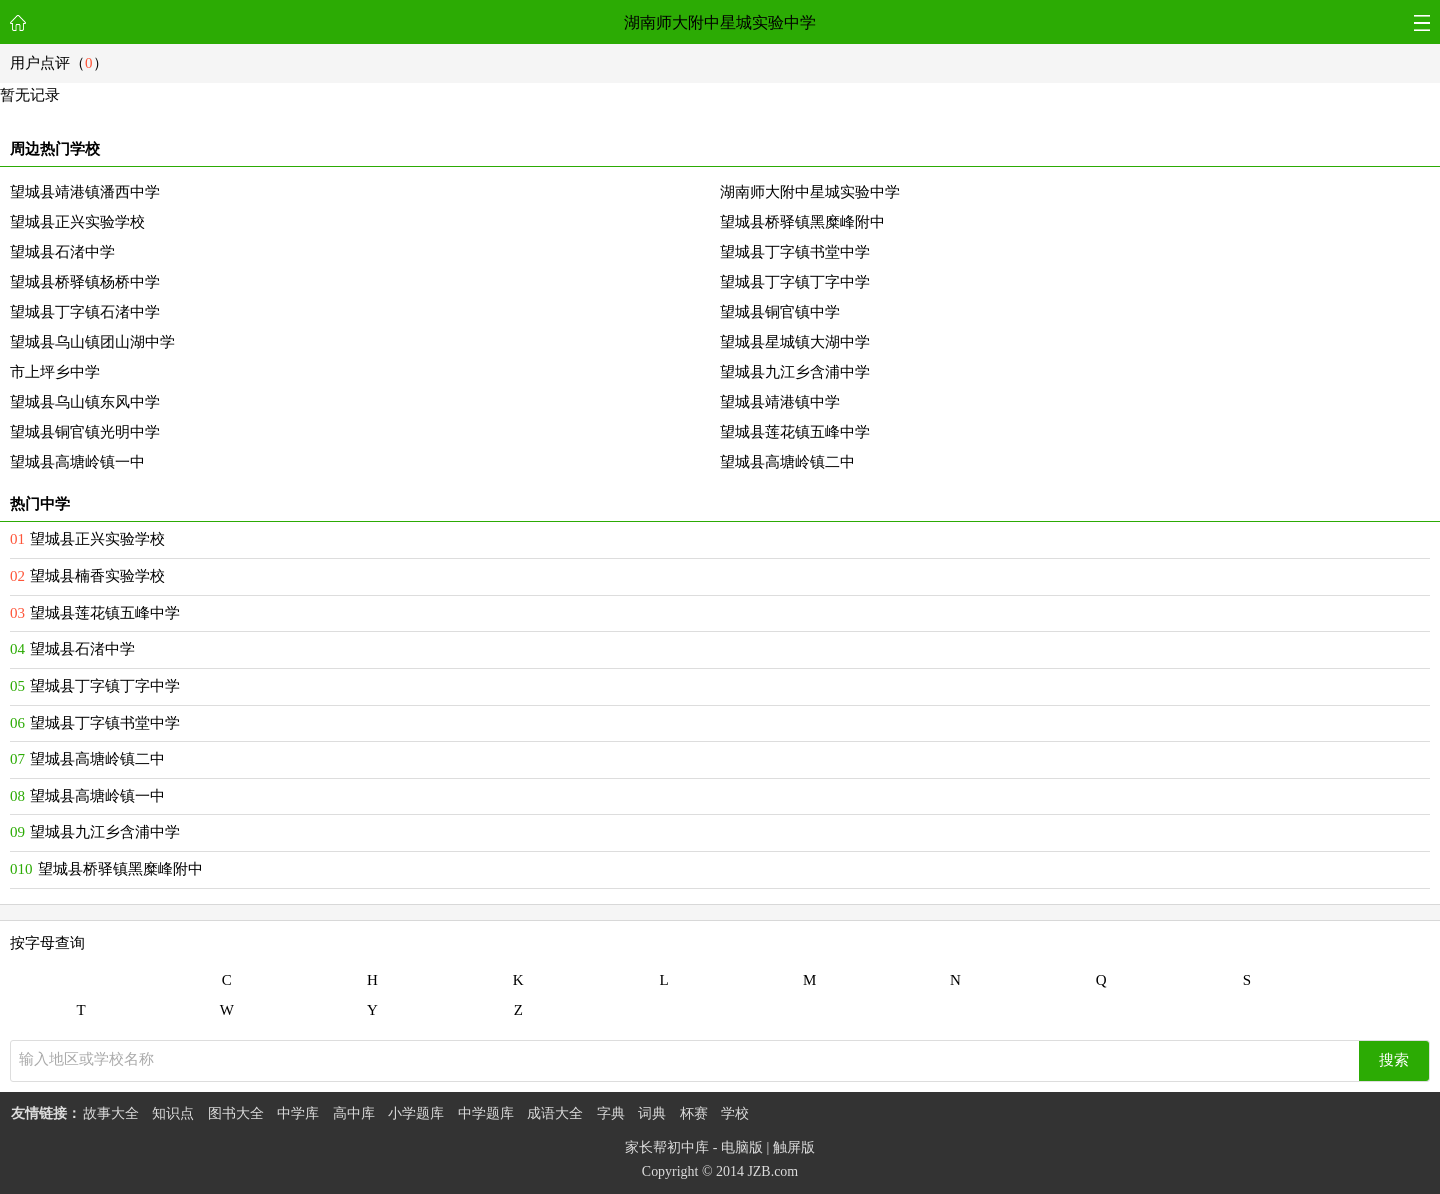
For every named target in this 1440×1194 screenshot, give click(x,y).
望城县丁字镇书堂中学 (795, 252)
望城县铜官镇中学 (780, 312)
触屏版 (794, 1147)
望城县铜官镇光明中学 (85, 432)
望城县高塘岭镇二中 (787, 462)
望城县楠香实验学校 (97, 576)
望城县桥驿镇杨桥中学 (85, 282)
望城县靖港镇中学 (780, 402)
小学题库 (416, 1113)
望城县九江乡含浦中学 (795, 372)
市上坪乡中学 (55, 372)
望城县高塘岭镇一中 (77, 462)
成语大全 (555, 1113)
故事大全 (111, 1113)
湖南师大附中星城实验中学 (720, 22)
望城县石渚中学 (62, 252)
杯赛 (694, 1113)
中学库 (298, 1113)
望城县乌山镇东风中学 (85, 402)
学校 (735, 1113)
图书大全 (236, 1113)
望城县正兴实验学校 (77, 222)
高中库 (354, 1113)
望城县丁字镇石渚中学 (85, 312)
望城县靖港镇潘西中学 (85, 192)
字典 (611, 1113)
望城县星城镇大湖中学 (795, 342)
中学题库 (486, 1113)
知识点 (173, 1113)
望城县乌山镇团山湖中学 (92, 342)
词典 (652, 1113)
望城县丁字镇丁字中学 (795, 282)
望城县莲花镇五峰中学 (795, 432)
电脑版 (742, 1147)
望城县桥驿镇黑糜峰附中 (802, 222)
